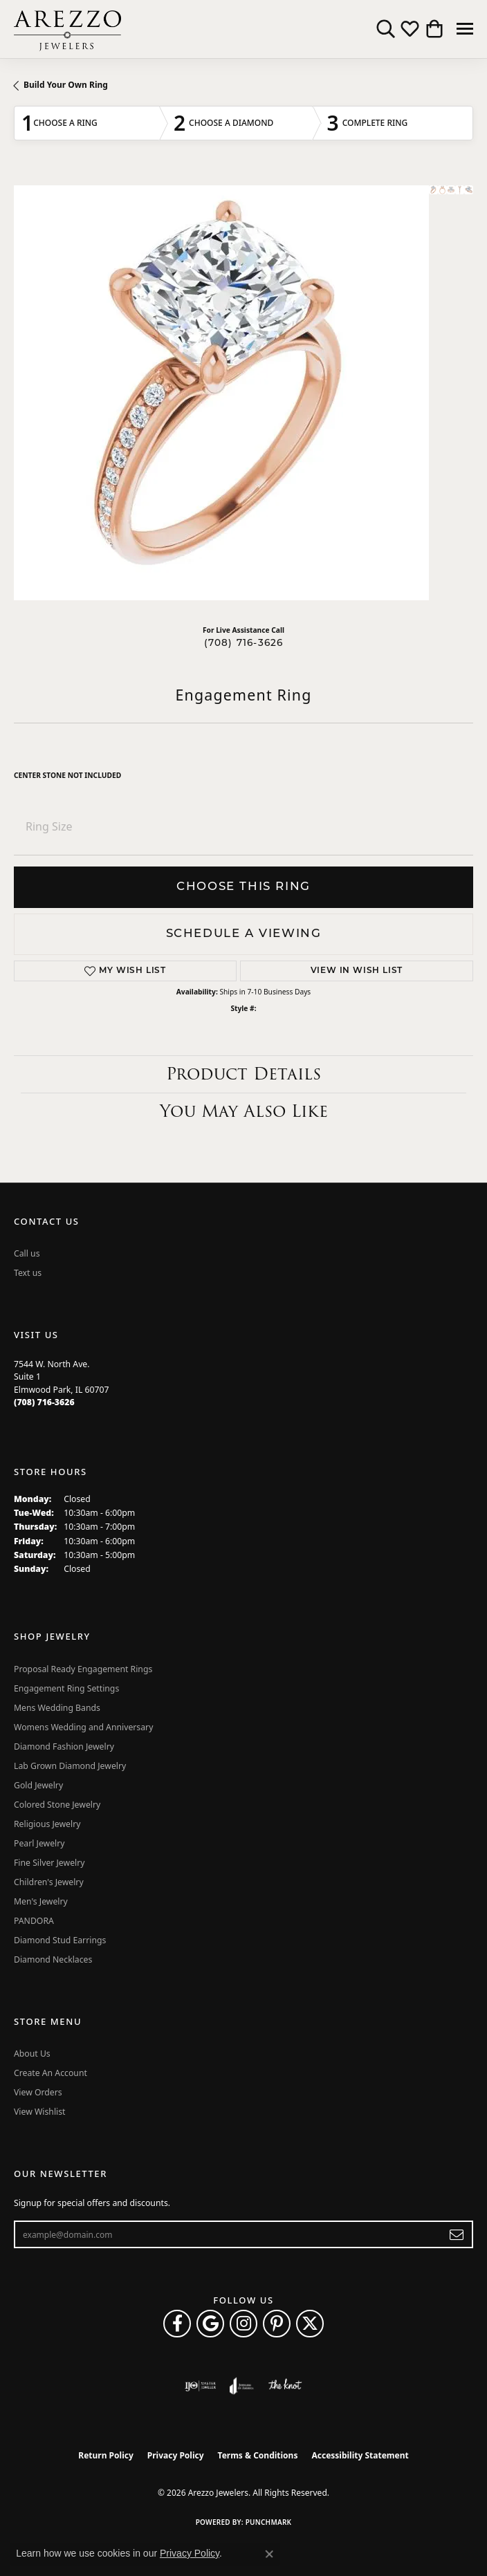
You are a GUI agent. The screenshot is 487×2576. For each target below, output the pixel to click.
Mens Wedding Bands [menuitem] (57, 1708)
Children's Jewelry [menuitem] (49, 1882)
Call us (27, 1253)
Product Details (243, 1073)
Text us (28, 1273)
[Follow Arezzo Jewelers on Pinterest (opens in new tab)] (277, 2323)
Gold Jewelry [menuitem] (38, 1785)
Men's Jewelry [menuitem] (41, 1901)
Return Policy (106, 2455)
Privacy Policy (175, 2455)
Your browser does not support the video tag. (221, 392)
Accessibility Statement (359, 2455)
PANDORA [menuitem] (34, 1921)
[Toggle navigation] (465, 28)
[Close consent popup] (269, 2554)
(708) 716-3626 (244, 643)
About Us (32, 2053)
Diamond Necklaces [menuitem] (53, 1959)
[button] (385, 29)
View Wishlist (40, 2112)
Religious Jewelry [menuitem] (47, 1824)
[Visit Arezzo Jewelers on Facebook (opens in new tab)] (177, 2323)
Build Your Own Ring (66, 85)
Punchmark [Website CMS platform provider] (269, 2522)
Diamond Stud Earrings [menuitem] (60, 1940)
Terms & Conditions (258, 2455)
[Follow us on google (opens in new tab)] (210, 2323)
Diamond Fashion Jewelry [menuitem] (64, 1746)
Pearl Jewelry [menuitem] (39, 1843)
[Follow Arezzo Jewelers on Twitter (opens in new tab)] (310, 2323)
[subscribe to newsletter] (457, 2234)
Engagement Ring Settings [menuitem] (66, 1688)
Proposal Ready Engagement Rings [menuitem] (83, 1669)
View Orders (38, 2092)
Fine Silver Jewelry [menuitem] (49, 1863)
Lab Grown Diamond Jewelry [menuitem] (70, 1766)
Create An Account (50, 2073)
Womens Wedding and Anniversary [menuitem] (83, 1727)
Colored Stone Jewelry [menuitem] (57, 1804)
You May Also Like (244, 1111)
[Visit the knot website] (285, 2385)
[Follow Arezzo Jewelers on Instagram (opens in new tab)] (243, 2323)
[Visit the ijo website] (200, 2385)
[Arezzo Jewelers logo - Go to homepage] (67, 29)
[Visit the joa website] (242, 2385)
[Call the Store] (44, 1402)
